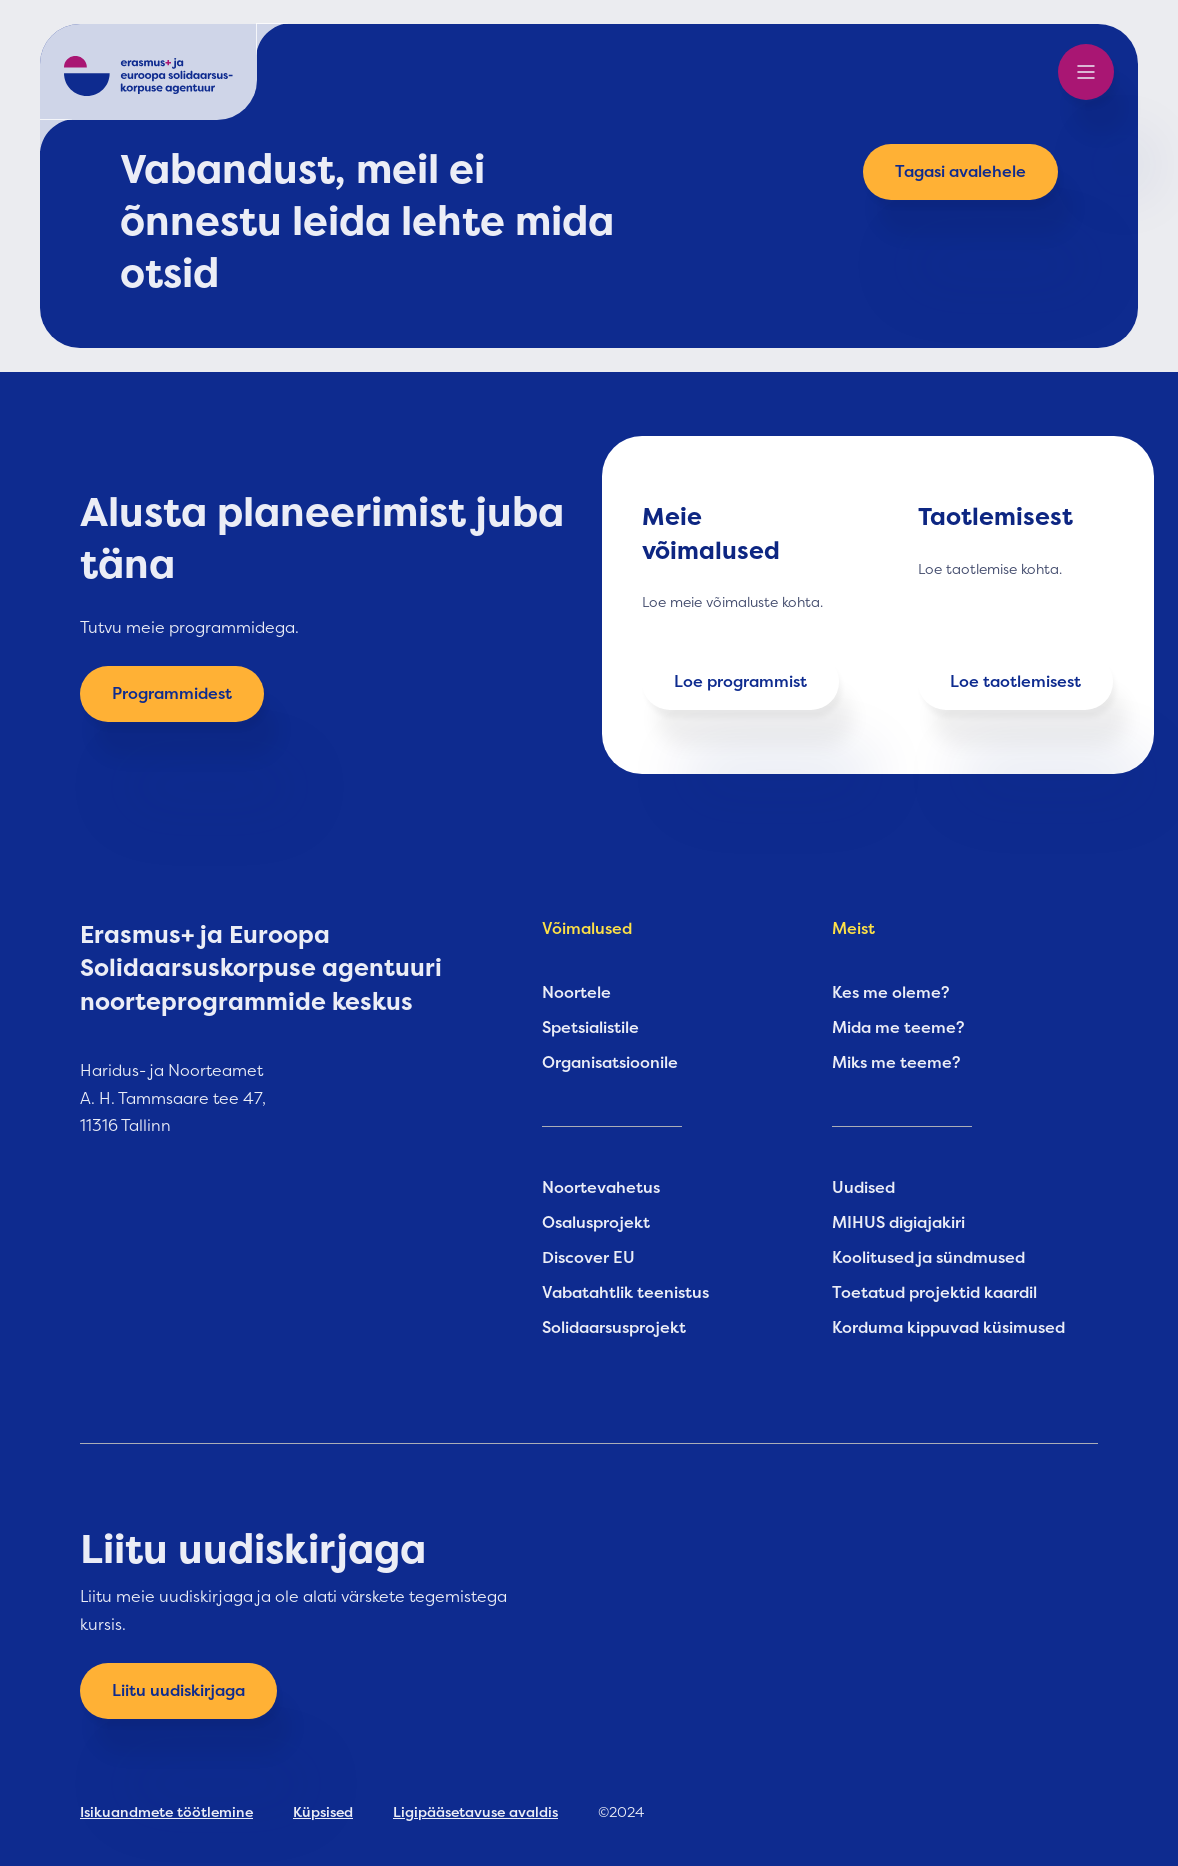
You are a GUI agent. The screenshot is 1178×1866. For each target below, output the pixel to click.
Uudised (863, 1188)
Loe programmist (740, 682)
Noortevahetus (601, 1188)
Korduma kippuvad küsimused (948, 1328)
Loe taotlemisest (1015, 682)
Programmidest (172, 694)
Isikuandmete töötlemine (166, 1812)
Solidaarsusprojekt (614, 1328)
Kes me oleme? (891, 993)
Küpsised (323, 1812)
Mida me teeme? (898, 1028)
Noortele (576, 993)
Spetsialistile (590, 1028)
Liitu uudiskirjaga (178, 1691)
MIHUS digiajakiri (898, 1223)
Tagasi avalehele (960, 172)
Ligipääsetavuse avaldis (475, 1812)
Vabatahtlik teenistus (625, 1293)
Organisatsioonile (610, 1063)
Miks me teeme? (896, 1063)
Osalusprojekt (596, 1223)
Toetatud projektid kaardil (934, 1293)
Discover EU (588, 1258)
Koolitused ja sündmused (928, 1258)
